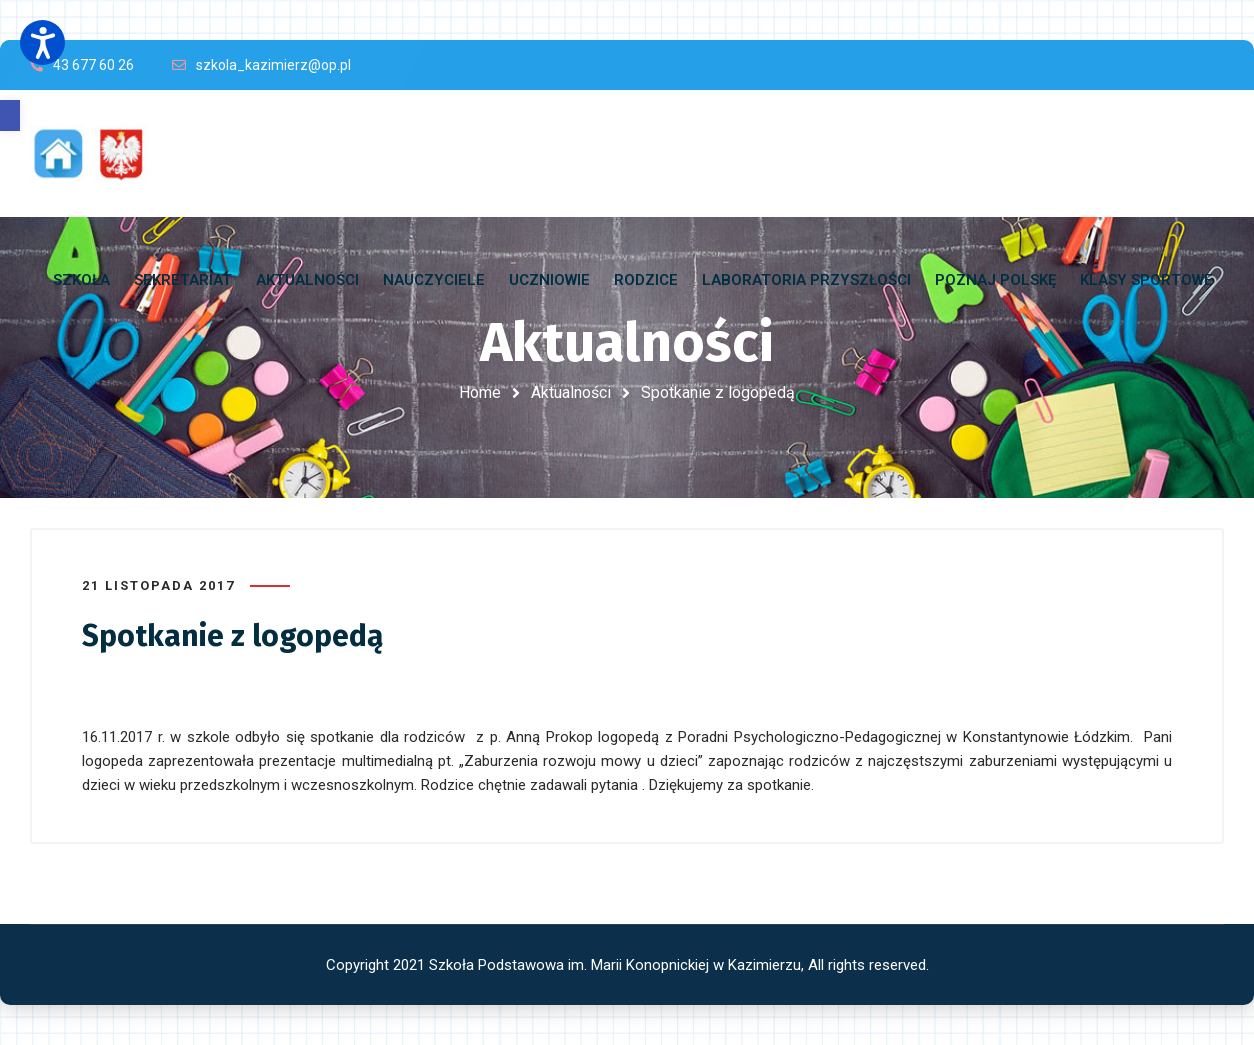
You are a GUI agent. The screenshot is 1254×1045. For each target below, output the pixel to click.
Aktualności (571, 392)
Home (480, 392)
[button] (10, 115)
